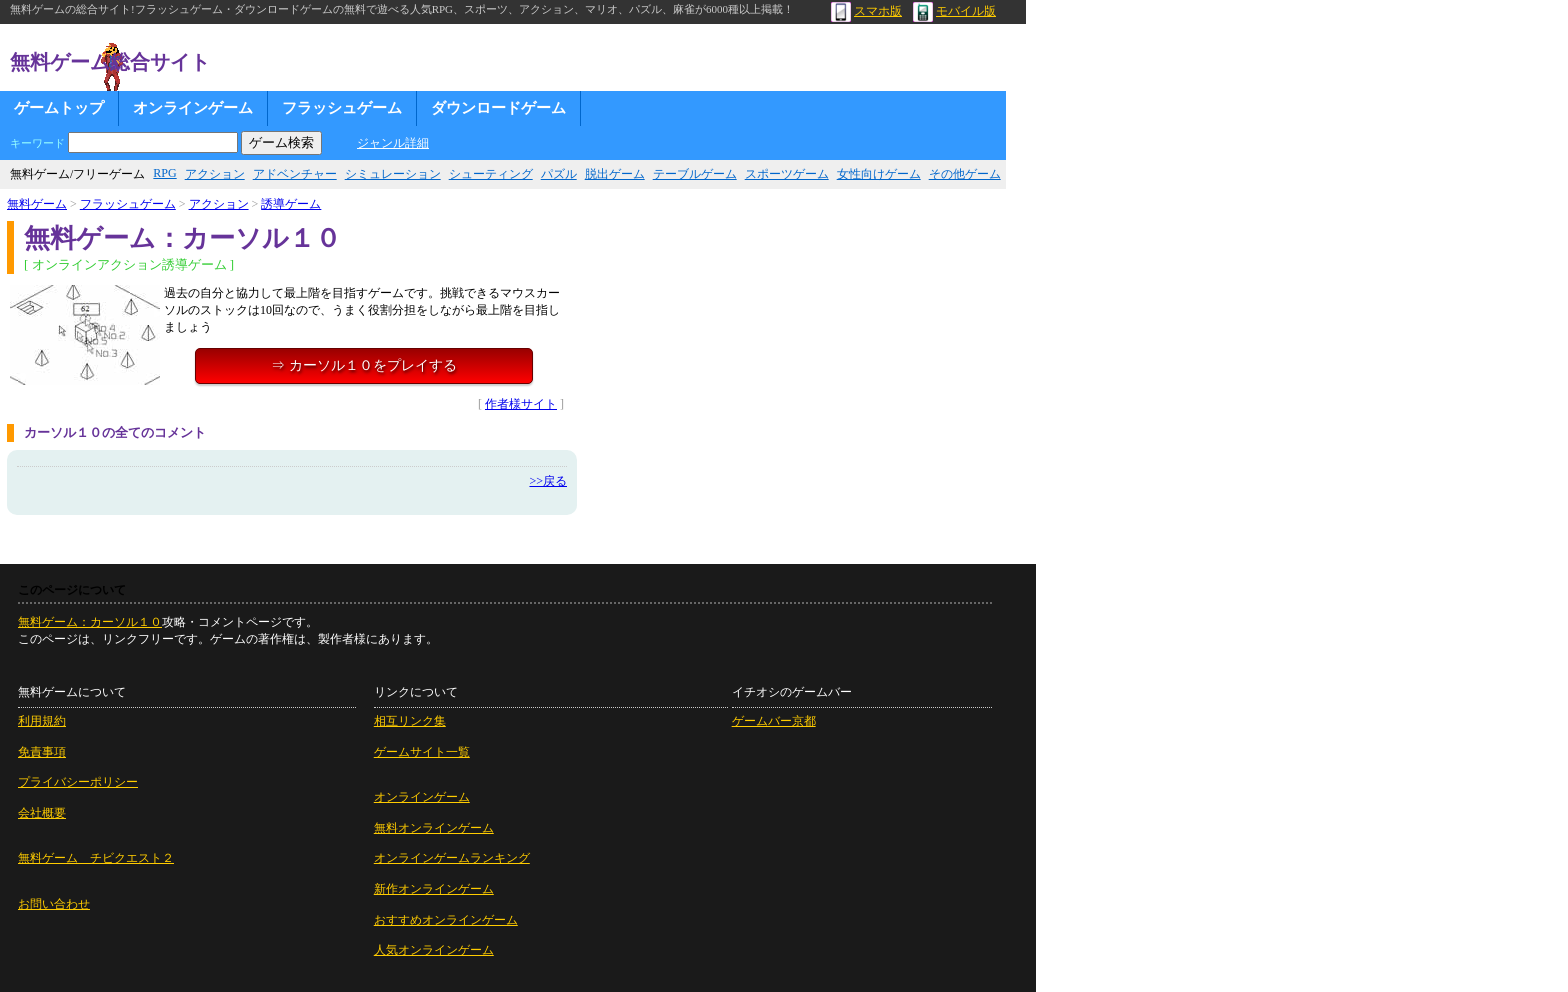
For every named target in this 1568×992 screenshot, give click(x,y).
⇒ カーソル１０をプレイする (364, 365)
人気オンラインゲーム (434, 950)
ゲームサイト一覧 (422, 752)
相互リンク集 (410, 721)
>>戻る (548, 481)
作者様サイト (521, 404)
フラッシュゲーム (342, 108)
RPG (164, 173)
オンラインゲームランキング (452, 858)
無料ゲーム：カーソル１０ (90, 622)
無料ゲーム (37, 204)
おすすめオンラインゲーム (446, 920)
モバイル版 (954, 11)
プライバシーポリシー (78, 782)
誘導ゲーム (291, 204)
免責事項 (42, 752)
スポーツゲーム (787, 174)
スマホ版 (866, 11)
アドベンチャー (295, 174)
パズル (559, 174)
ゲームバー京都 (774, 721)
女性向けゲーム (879, 174)
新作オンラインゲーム (434, 889)
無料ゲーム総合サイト (110, 62)
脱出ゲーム (615, 174)
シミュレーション (393, 174)
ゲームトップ (59, 108)
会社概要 (42, 813)
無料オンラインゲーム (434, 828)
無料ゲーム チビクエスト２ (96, 858)
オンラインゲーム (193, 108)
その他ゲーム (965, 174)
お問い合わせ (54, 904)
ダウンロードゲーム (498, 108)
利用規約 (42, 721)
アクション (215, 174)
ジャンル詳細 (393, 143)
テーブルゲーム (695, 174)
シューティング (491, 174)
